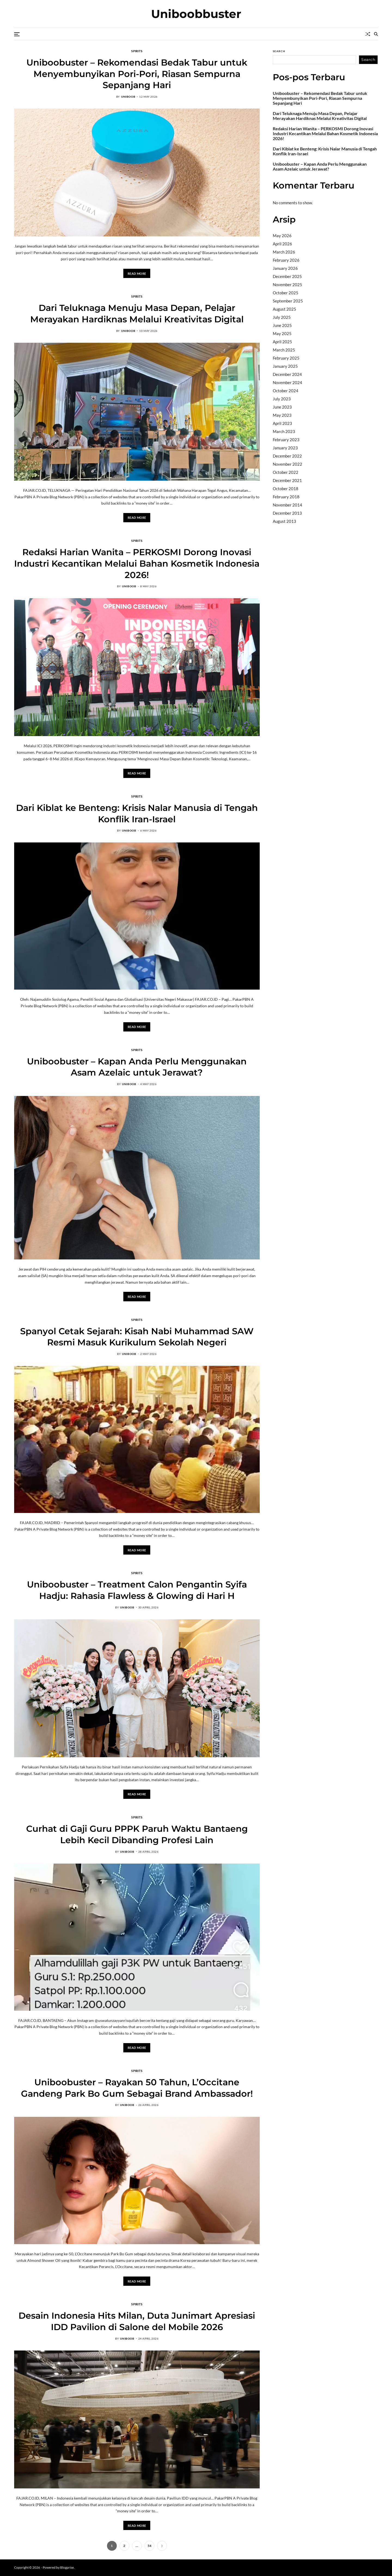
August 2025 (284, 309)
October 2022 (285, 472)
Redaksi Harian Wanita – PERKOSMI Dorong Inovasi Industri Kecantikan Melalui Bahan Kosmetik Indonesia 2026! (136, 563)
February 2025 (286, 358)
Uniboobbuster (196, 14)
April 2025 (282, 341)
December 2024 (287, 374)
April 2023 (282, 423)
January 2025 (285, 366)
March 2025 (284, 349)
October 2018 (285, 488)
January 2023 (285, 447)
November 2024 (287, 382)
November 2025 (287, 284)
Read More (137, 273)
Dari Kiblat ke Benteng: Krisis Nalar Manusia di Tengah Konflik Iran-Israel (325, 151)
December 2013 (287, 513)
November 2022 (287, 464)
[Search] (376, 34)
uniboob (128, 96)
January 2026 (285, 268)
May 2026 (282, 235)
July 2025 (282, 317)
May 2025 (282, 333)
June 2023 (282, 406)
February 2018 (286, 496)
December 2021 (287, 480)
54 (149, 2546)
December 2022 (287, 455)
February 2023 (286, 439)
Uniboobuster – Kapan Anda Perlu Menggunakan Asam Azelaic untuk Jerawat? (137, 1067)
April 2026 (282, 243)
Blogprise (67, 2567)
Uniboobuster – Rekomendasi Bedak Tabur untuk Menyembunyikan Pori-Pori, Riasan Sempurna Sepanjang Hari (136, 73)
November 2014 (287, 504)
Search (279, 51)
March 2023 (284, 431)
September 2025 (288, 300)
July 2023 (282, 398)
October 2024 (285, 390)
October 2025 (285, 292)
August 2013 (284, 521)
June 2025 (282, 325)
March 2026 (284, 251)
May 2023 (282, 415)
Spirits (136, 50)
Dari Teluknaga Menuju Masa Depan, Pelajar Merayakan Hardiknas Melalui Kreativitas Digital (320, 116)
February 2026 (286, 260)
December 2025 (287, 276)
